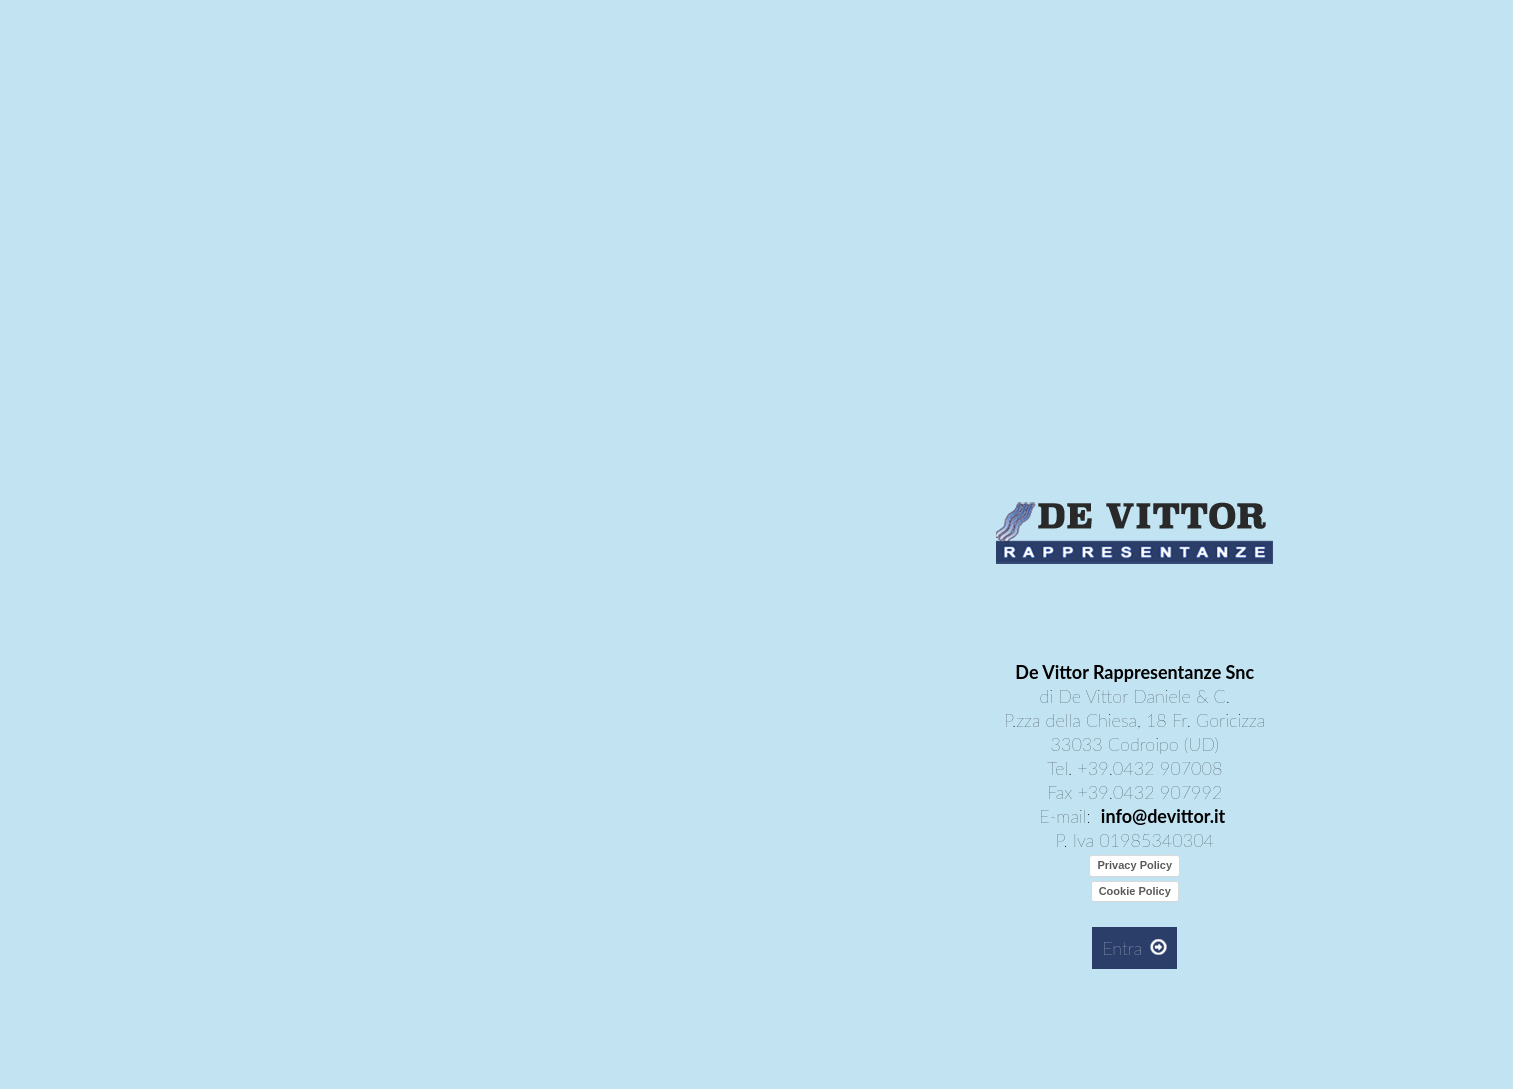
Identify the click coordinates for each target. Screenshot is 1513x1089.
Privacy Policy (1134, 865)
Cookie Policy (1135, 891)
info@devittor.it (1163, 816)
